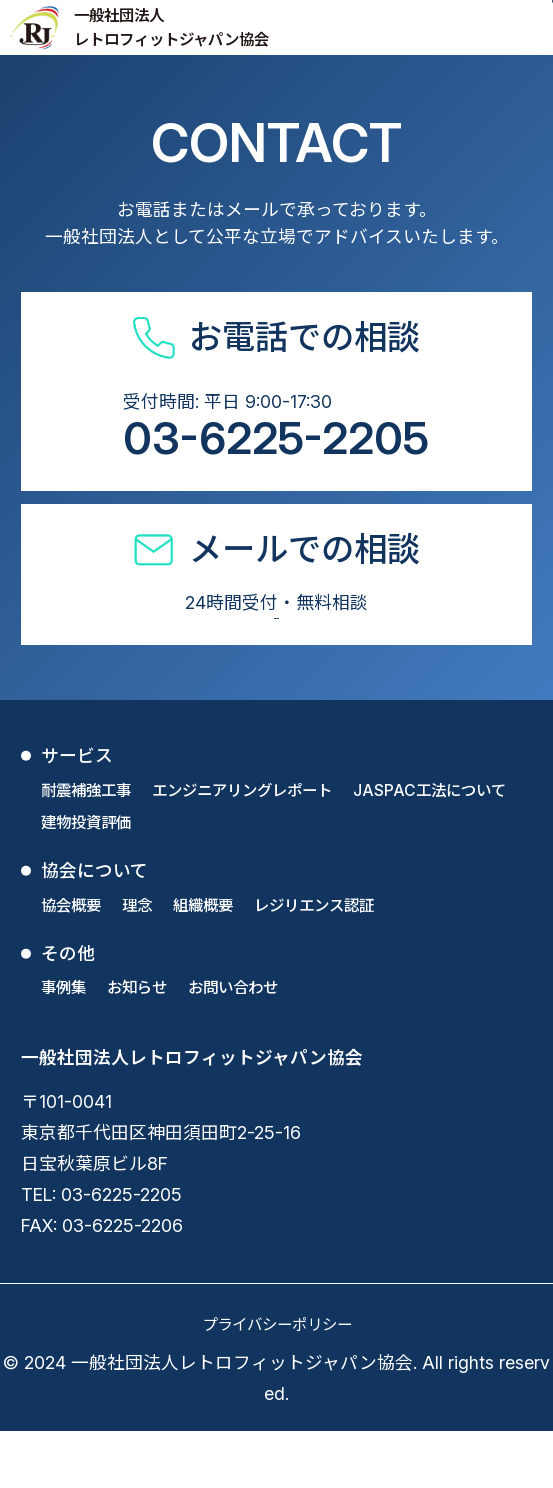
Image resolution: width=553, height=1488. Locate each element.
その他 (68, 1011)
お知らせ (137, 1045)
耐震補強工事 (86, 848)
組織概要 (203, 963)
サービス (77, 813)
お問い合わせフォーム (276, 651)
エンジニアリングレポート (242, 848)
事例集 (63, 1045)
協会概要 (71, 963)
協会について (94, 928)
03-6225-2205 (276, 438)
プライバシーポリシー (277, 1382)
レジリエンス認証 (314, 963)
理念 (137, 963)
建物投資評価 (86, 880)
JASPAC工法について (429, 848)
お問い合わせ (233, 1045)
